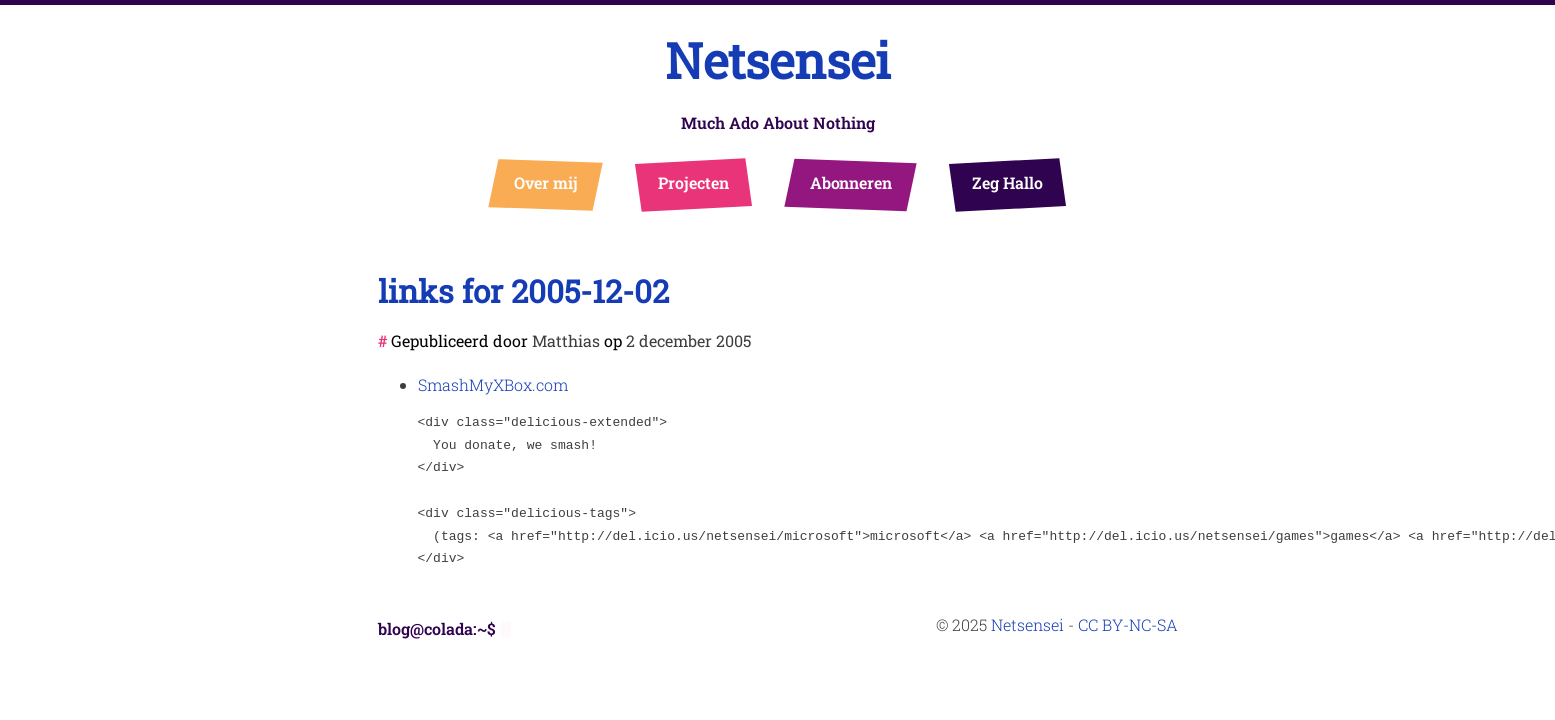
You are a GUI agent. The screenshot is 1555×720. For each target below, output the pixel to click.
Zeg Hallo (1006, 182)
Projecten (692, 182)
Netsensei (778, 60)
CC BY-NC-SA (1128, 624)
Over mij (545, 182)
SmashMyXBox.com (493, 384)
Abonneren (850, 182)
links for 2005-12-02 (523, 290)
